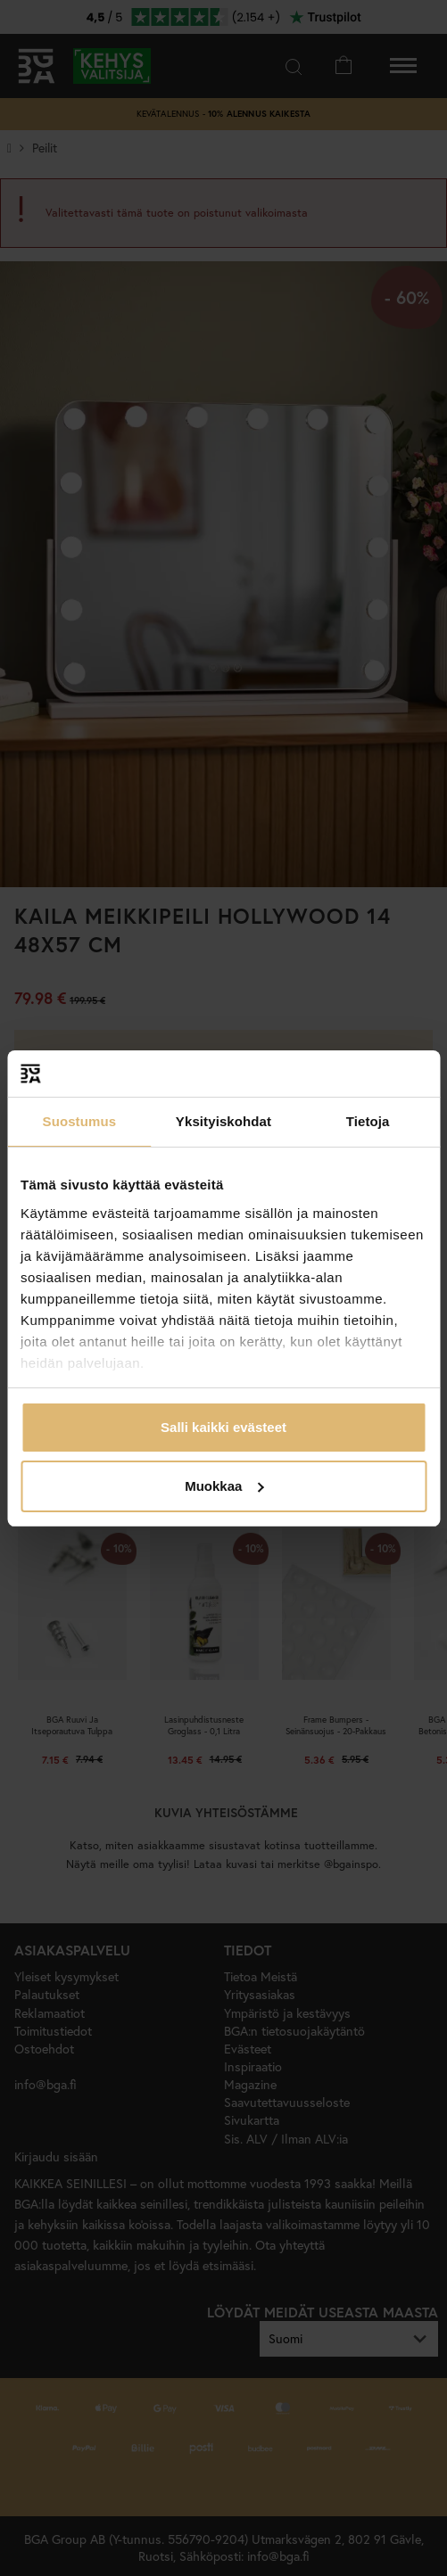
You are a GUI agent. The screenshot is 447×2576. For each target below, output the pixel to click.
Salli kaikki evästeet (223, 1427)
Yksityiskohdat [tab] (223, 1121)
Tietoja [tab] (368, 1121)
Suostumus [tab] (80, 1121)
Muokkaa (224, 1486)
